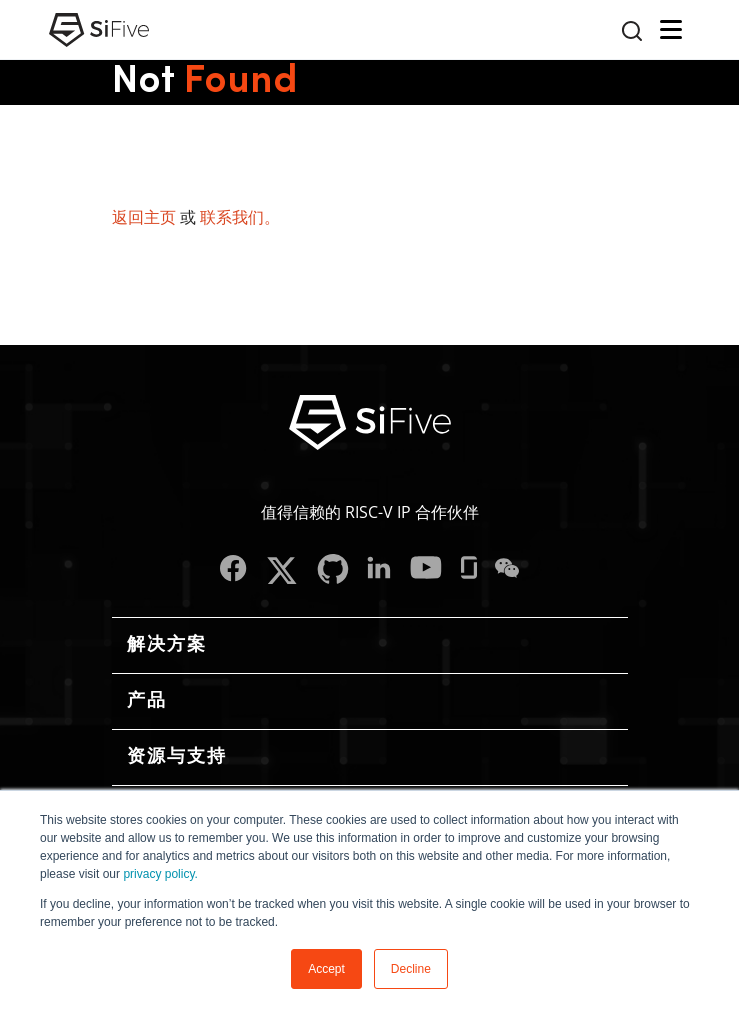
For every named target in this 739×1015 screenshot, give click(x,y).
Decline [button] (411, 969)
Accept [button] (326, 969)
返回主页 (144, 217)
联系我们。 (240, 217)
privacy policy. (160, 874)
